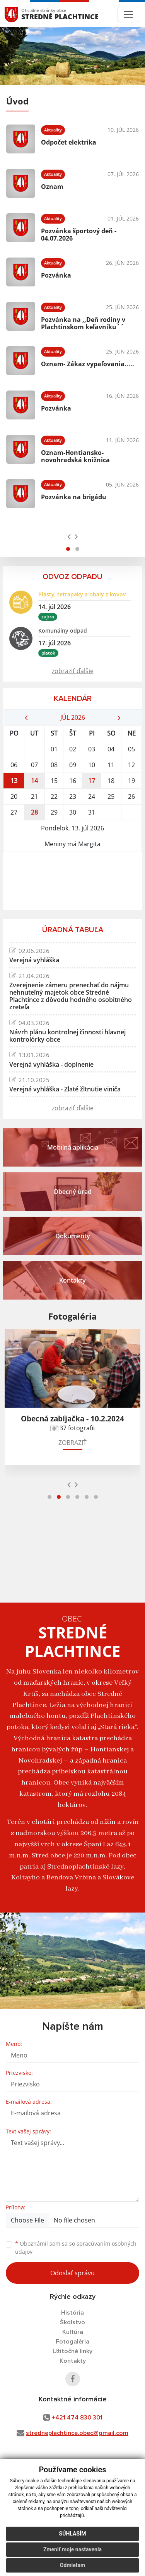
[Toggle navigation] (128, 14)
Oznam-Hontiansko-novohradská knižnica (75, 456)
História (72, 2313)
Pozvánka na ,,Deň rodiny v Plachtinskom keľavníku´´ (83, 323)
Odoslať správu (72, 2273)
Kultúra (72, 2332)
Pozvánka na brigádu (73, 497)
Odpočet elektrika (68, 142)
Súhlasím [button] (72, 2534)
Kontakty (73, 2361)
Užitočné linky (72, 2351)
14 (34, 780)
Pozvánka (56, 275)
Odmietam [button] (72, 2565)
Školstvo (72, 2322)
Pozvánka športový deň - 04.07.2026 (78, 234)
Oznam (52, 186)
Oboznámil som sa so (75, 2247)
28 (34, 812)
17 (91, 780)
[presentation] (69, 536)
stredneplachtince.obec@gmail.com (77, 2433)
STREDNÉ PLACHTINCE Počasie (72, 881)
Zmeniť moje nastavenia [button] (72, 2549)
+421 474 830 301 (77, 2417)
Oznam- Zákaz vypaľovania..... (87, 364)
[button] (68, 549)
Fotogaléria (72, 2342)
